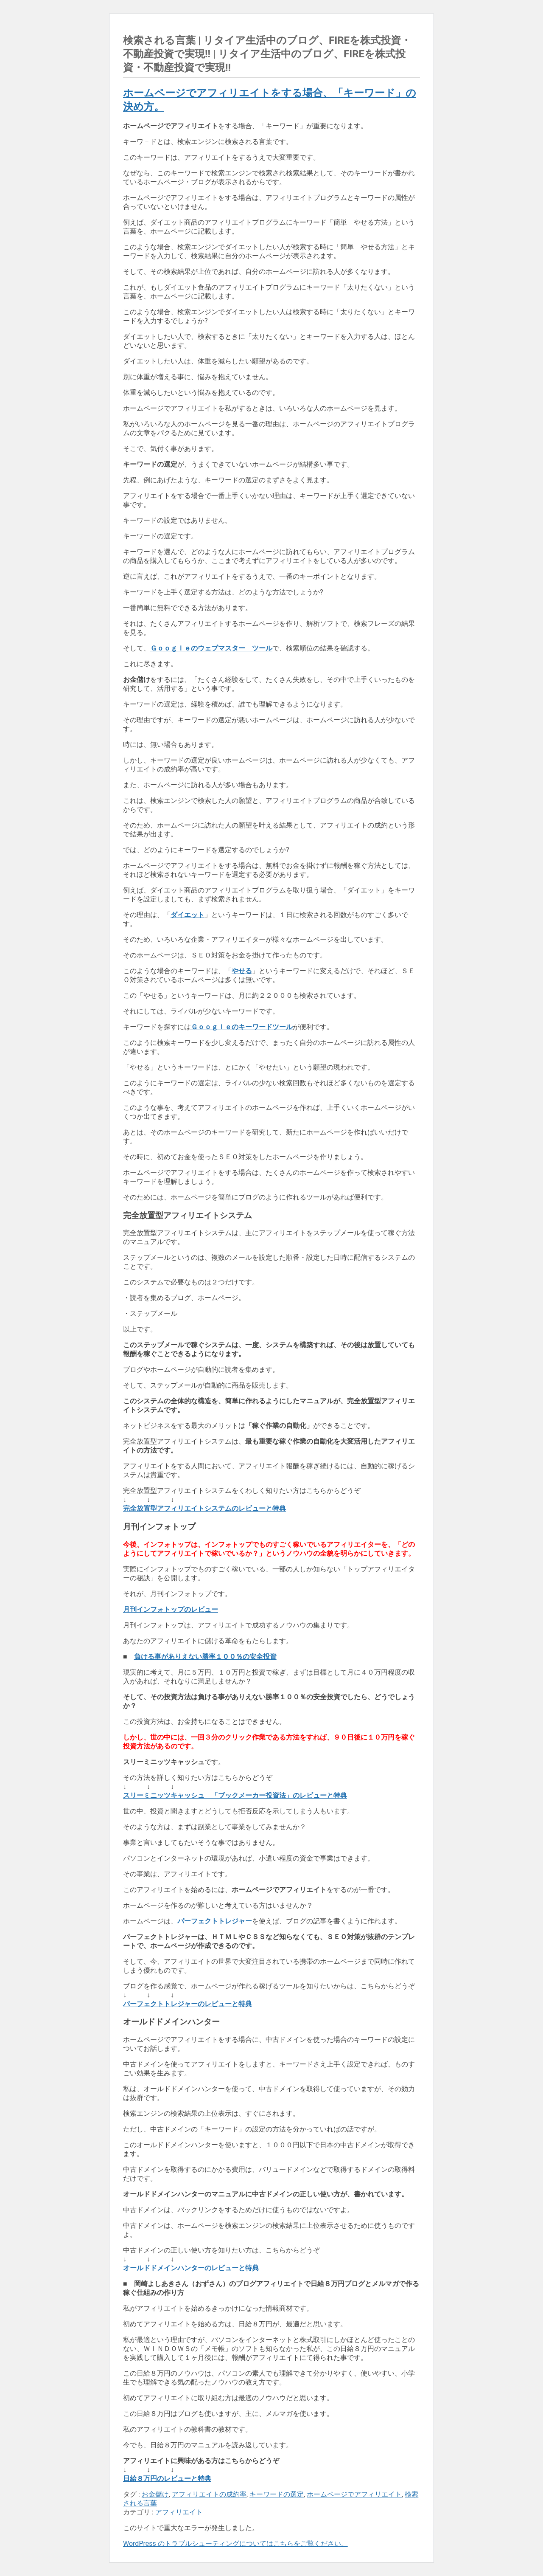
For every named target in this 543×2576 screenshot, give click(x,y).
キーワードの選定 (276, 2494)
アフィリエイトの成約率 (209, 2494)
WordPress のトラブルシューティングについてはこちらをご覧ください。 (235, 2543)
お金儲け (155, 2494)
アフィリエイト (179, 2512)
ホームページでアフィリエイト (354, 2494)
